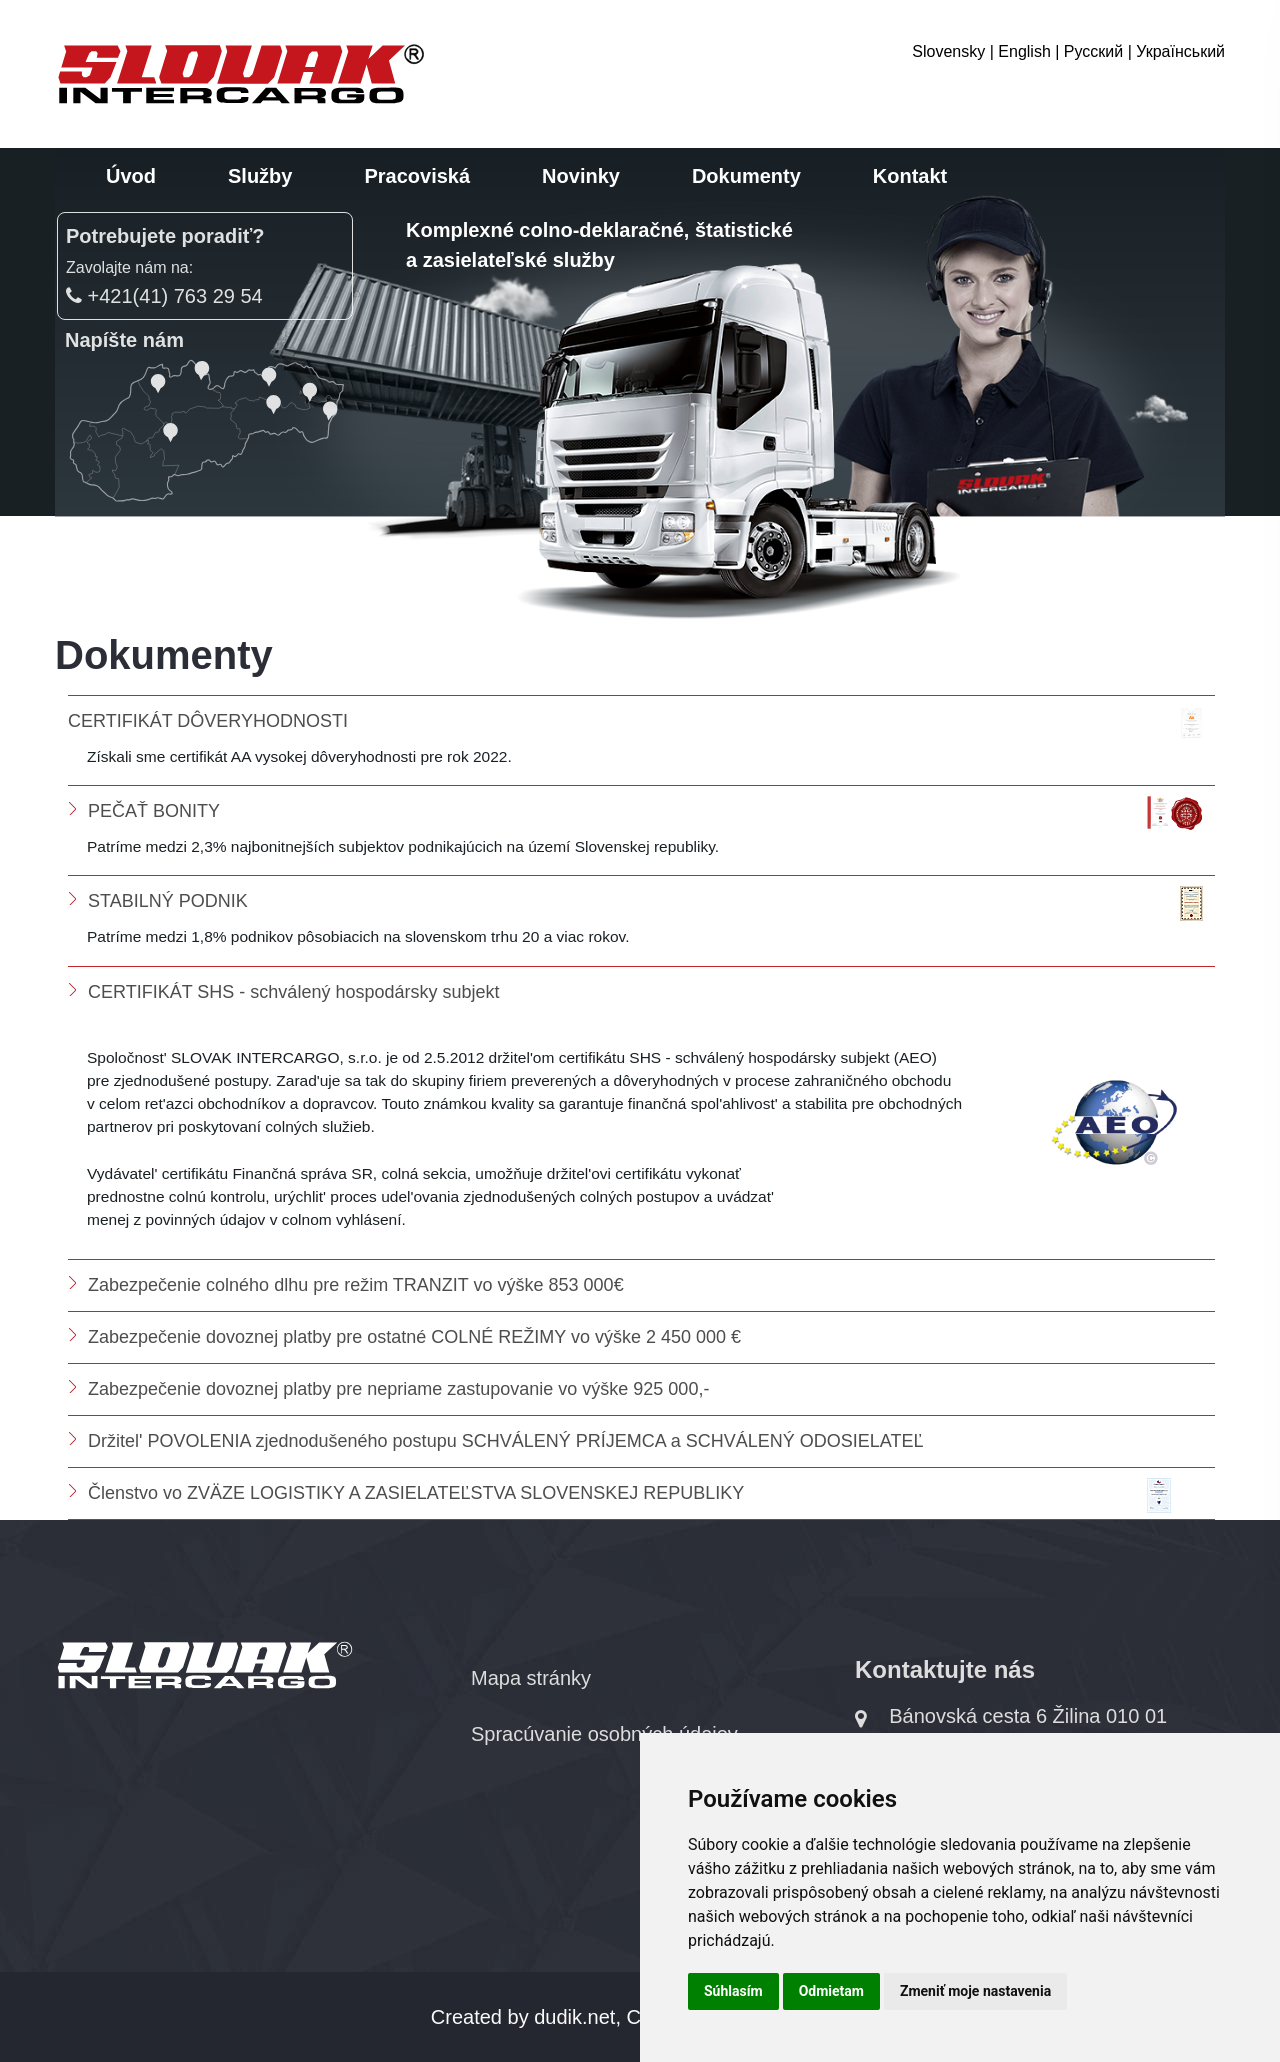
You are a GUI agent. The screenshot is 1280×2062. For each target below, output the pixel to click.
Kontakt (910, 176)
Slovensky (948, 51)
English (1024, 51)
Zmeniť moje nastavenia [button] (975, 1991)
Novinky (581, 176)
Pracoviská (417, 176)
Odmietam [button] (831, 1991)
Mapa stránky (531, 1678)
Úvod (131, 176)
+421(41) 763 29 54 (164, 296)
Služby (260, 176)
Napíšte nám (124, 340)
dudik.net (574, 2017)
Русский (1093, 51)
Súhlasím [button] (733, 1991)
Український (1180, 51)
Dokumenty (746, 176)
